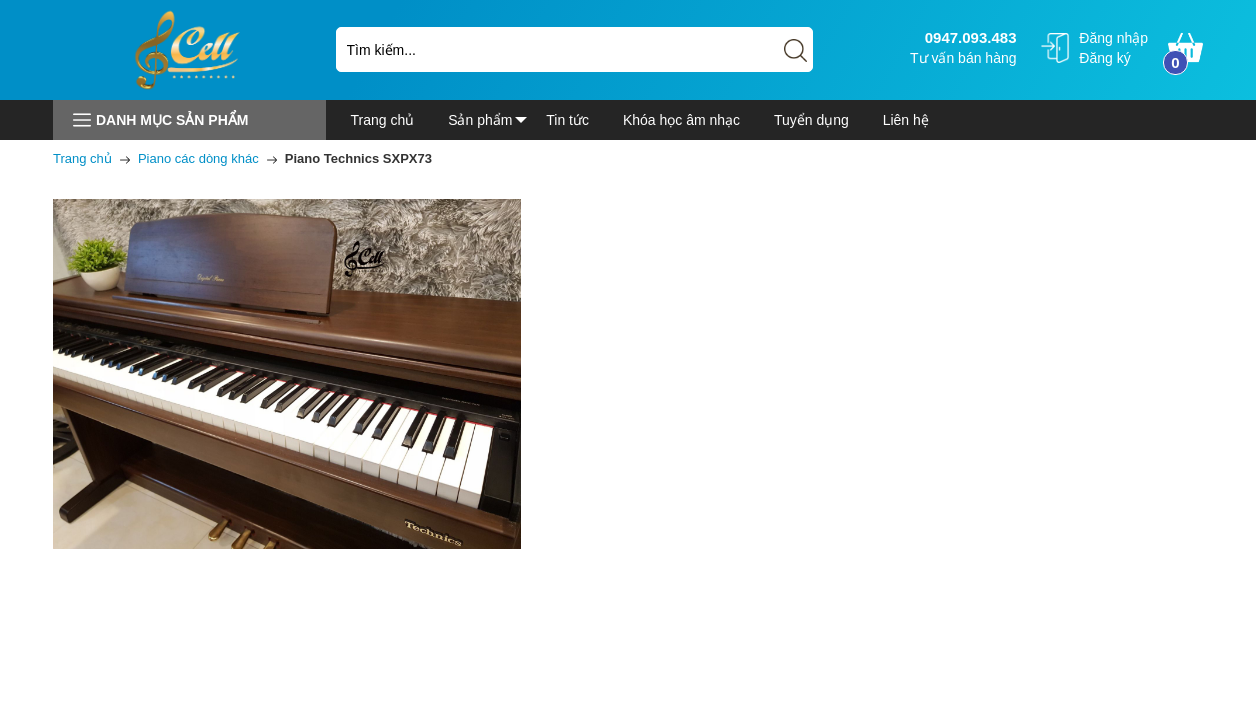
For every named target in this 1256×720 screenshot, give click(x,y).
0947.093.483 (968, 37)
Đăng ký (1104, 58)
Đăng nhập (1113, 38)
